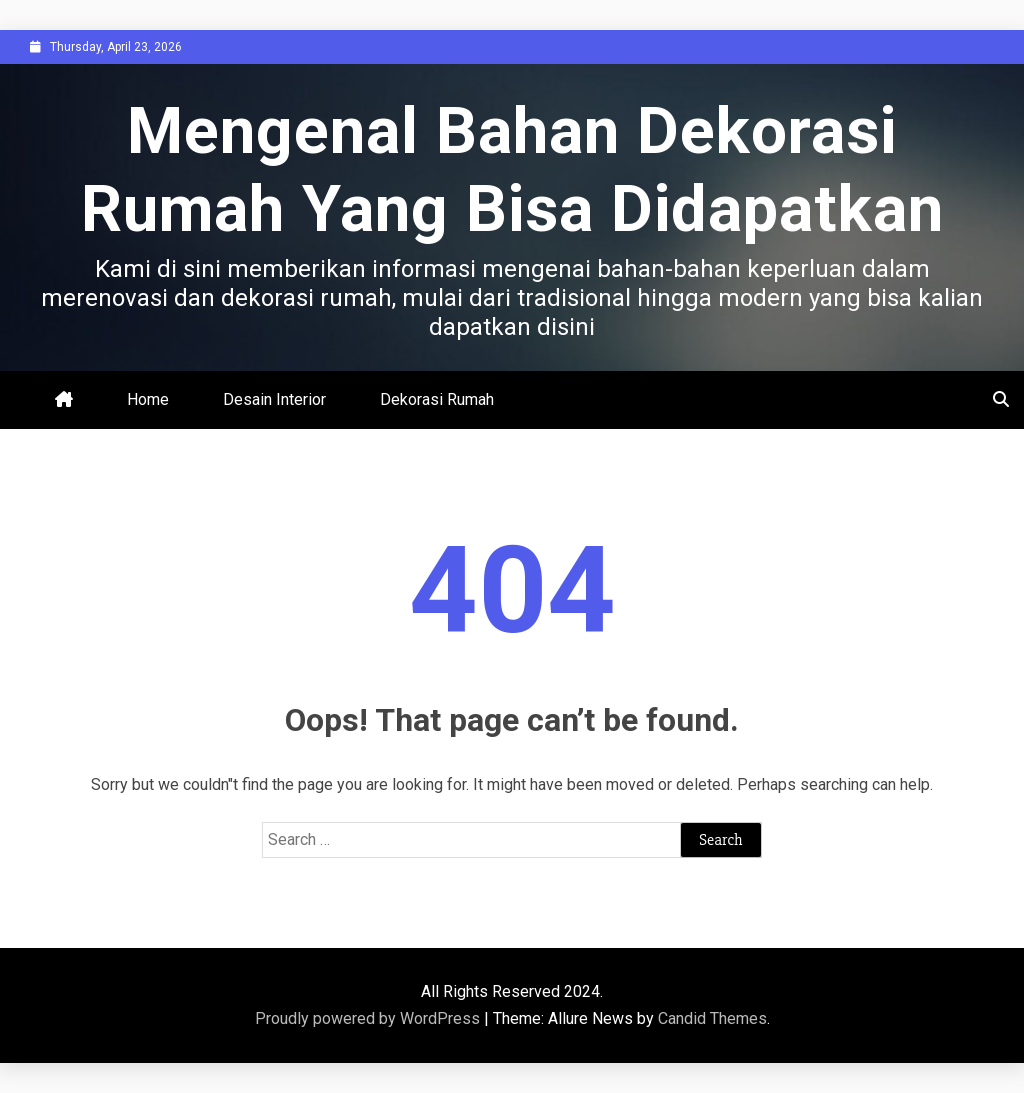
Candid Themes (712, 1018)
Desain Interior (274, 399)
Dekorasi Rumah (437, 399)
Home (148, 399)
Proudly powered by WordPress (369, 1018)
